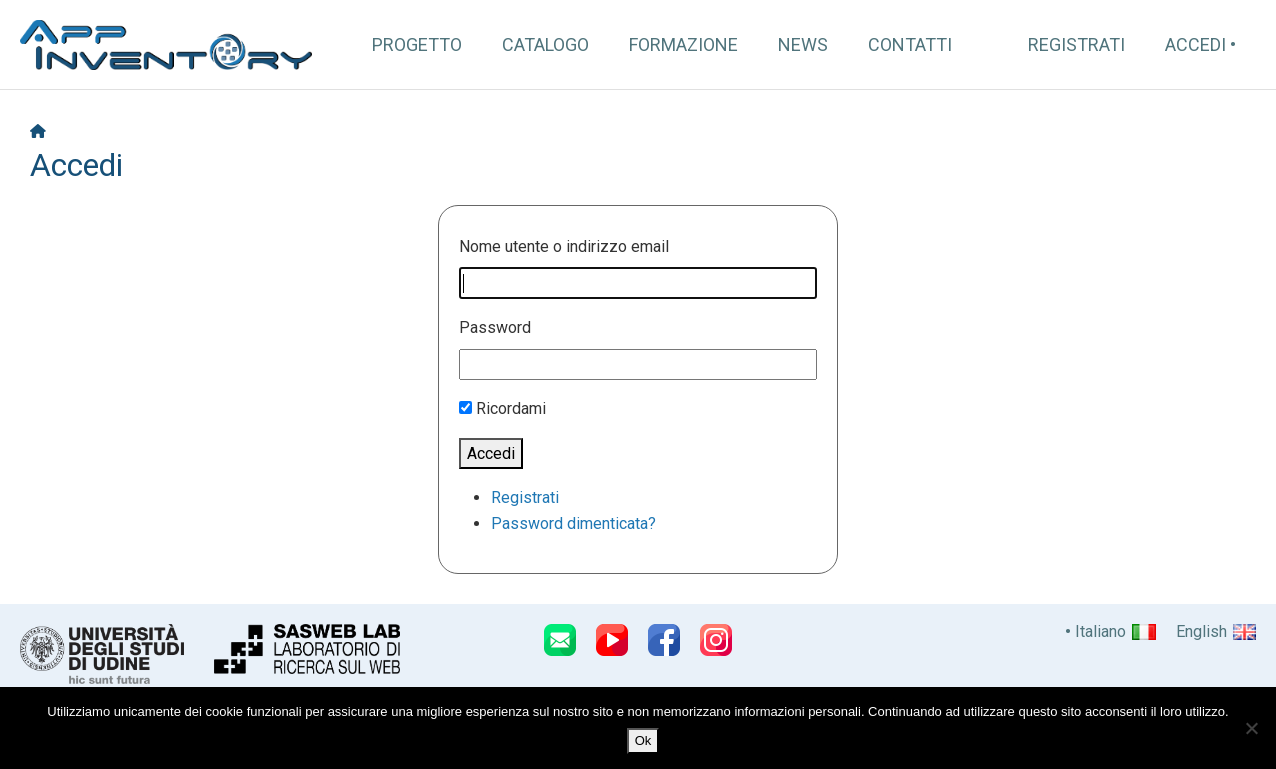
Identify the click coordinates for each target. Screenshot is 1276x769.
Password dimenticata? (573, 523)
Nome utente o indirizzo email (564, 246)
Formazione (683, 44)
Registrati (1076, 44)
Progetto (417, 44)
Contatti (910, 44)
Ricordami (511, 408)
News (803, 44)
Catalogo (545, 44)
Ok (643, 740)
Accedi (1195, 44)
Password (495, 327)
